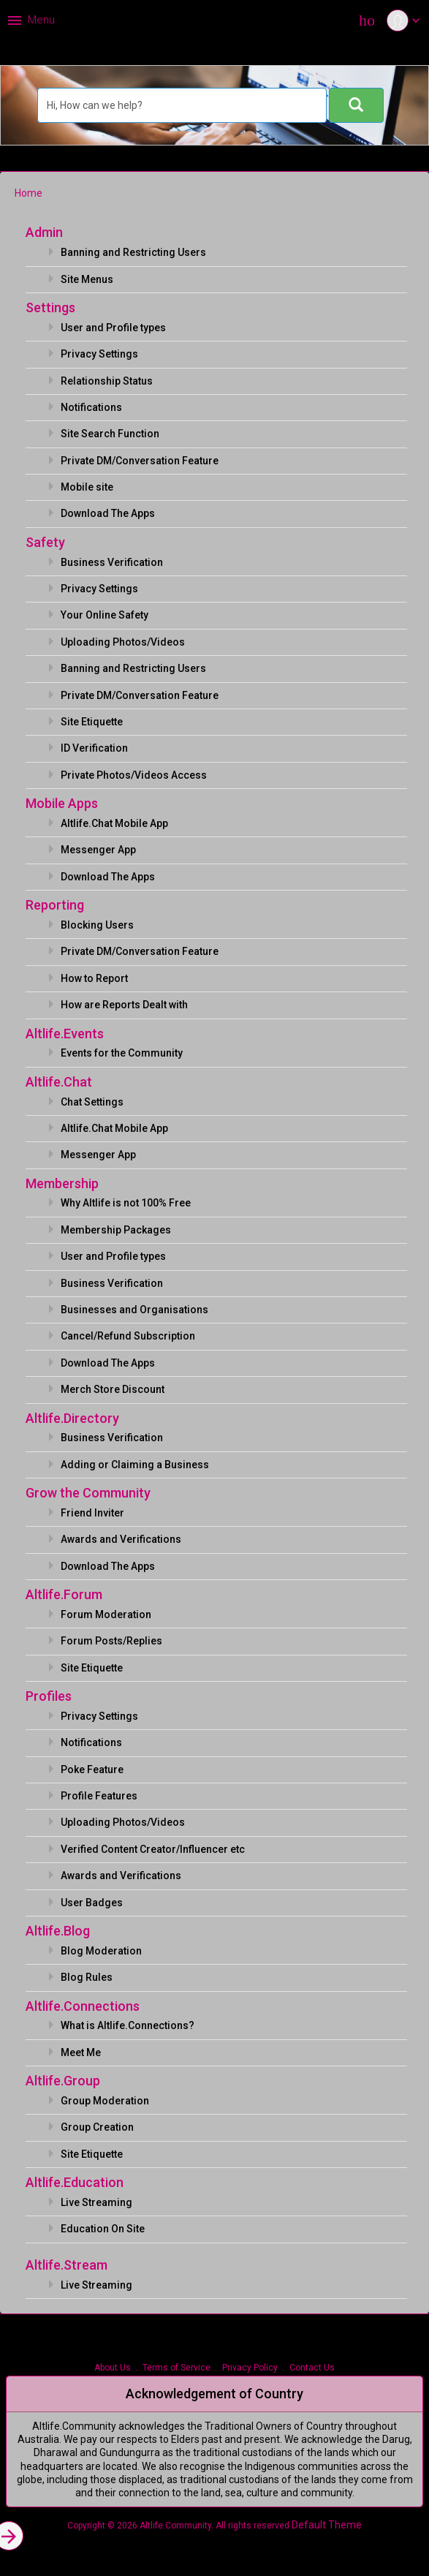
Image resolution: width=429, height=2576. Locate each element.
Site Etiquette (92, 722)
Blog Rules (87, 1977)
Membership (62, 1183)
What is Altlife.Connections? (127, 2025)
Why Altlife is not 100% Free (126, 1203)
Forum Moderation (106, 1614)
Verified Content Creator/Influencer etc (153, 1849)
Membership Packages (116, 1230)
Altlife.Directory (72, 1418)
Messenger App (98, 849)
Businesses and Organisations (134, 1309)
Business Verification (112, 562)
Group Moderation (105, 2101)
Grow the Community (88, 1492)
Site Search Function (110, 433)
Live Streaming (96, 2202)
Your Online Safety (104, 615)
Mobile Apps (62, 803)
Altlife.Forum (64, 1594)
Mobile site (87, 487)
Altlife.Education (75, 2182)
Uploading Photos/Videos (123, 642)
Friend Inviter (92, 1513)
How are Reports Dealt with (124, 1005)
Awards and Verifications (121, 1539)
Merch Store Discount (112, 1389)
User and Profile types (113, 327)
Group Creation (97, 2127)
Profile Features (99, 1796)
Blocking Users (97, 925)
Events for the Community (122, 1053)
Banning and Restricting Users (133, 252)
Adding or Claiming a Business (135, 1464)
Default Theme (327, 2525)
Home (28, 193)
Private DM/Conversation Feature (140, 461)
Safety (45, 542)
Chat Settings (92, 1102)
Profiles (49, 1696)
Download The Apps (108, 513)
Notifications (91, 407)
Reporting (55, 905)
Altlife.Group (63, 2080)
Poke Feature (92, 1769)
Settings (50, 307)
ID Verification (94, 748)
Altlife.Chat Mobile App (114, 823)
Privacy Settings (99, 354)
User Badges (92, 1902)
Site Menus (87, 279)
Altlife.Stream (66, 2265)
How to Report (94, 978)
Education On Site (103, 2229)
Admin (44, 232)
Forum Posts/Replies (111, 1641)
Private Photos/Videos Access (134, 775)
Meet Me (81, 2052)
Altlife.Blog (58, 1930)
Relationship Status (107, 381)
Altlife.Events (65, 1033)
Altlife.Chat (59, 1081)
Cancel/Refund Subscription (128, 1336)
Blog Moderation (101, 1951)
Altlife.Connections (83, 2006)
